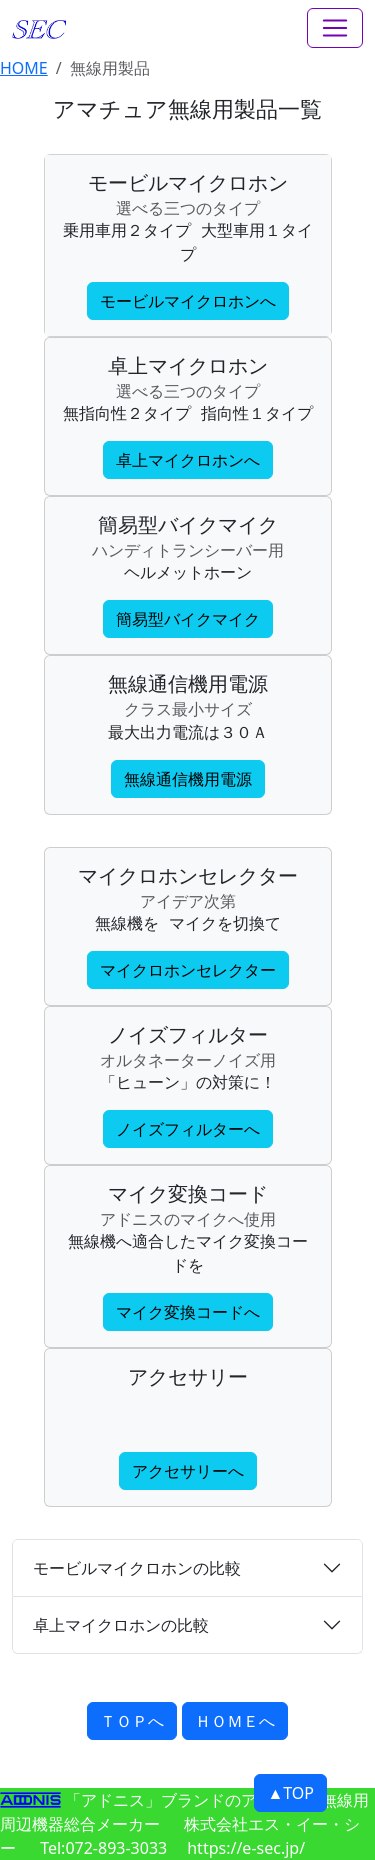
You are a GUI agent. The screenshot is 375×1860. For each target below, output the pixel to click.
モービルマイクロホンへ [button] (188, 301)
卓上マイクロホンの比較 (121, 1625)
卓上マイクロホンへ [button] (188, 460)
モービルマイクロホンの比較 (137, 1568)
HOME (24, 68)
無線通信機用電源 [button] (188, 779)
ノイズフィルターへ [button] (188, 1129)
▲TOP (290, 1793)
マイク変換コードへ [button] (188, 1312)
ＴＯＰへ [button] (132, 1721)
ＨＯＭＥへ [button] (235, 1721)
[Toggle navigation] (335, 28)
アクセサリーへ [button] (188, 1471)
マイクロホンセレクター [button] (188, 970)
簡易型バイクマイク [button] (188, 619)
